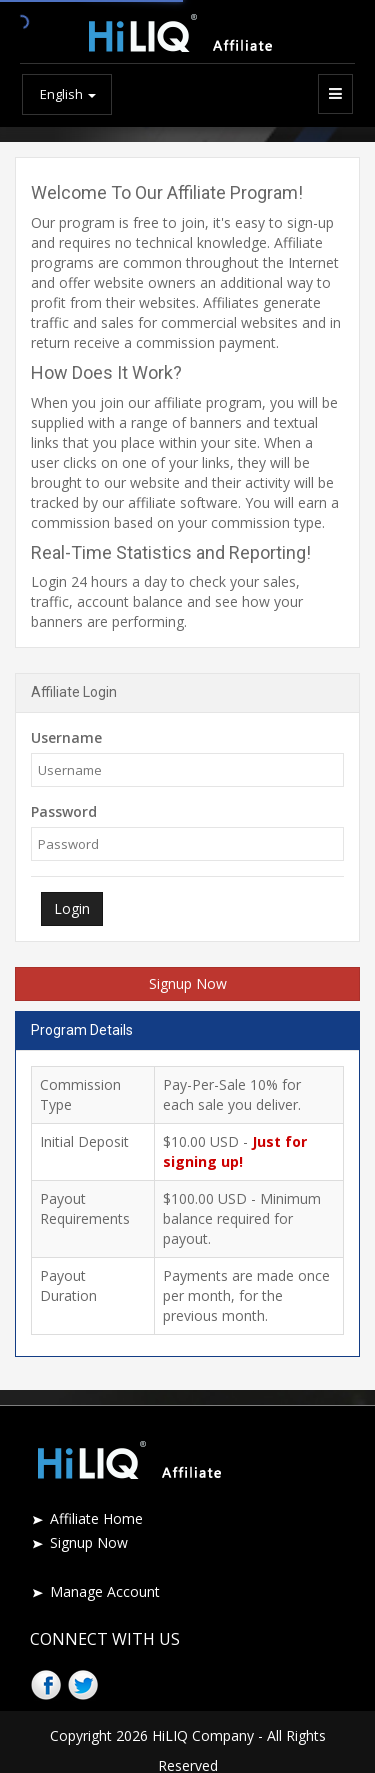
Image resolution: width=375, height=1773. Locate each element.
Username (66, 737)
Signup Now (188, 983)
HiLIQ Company (203, 1735)
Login (72, 908)
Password (64, 811)
